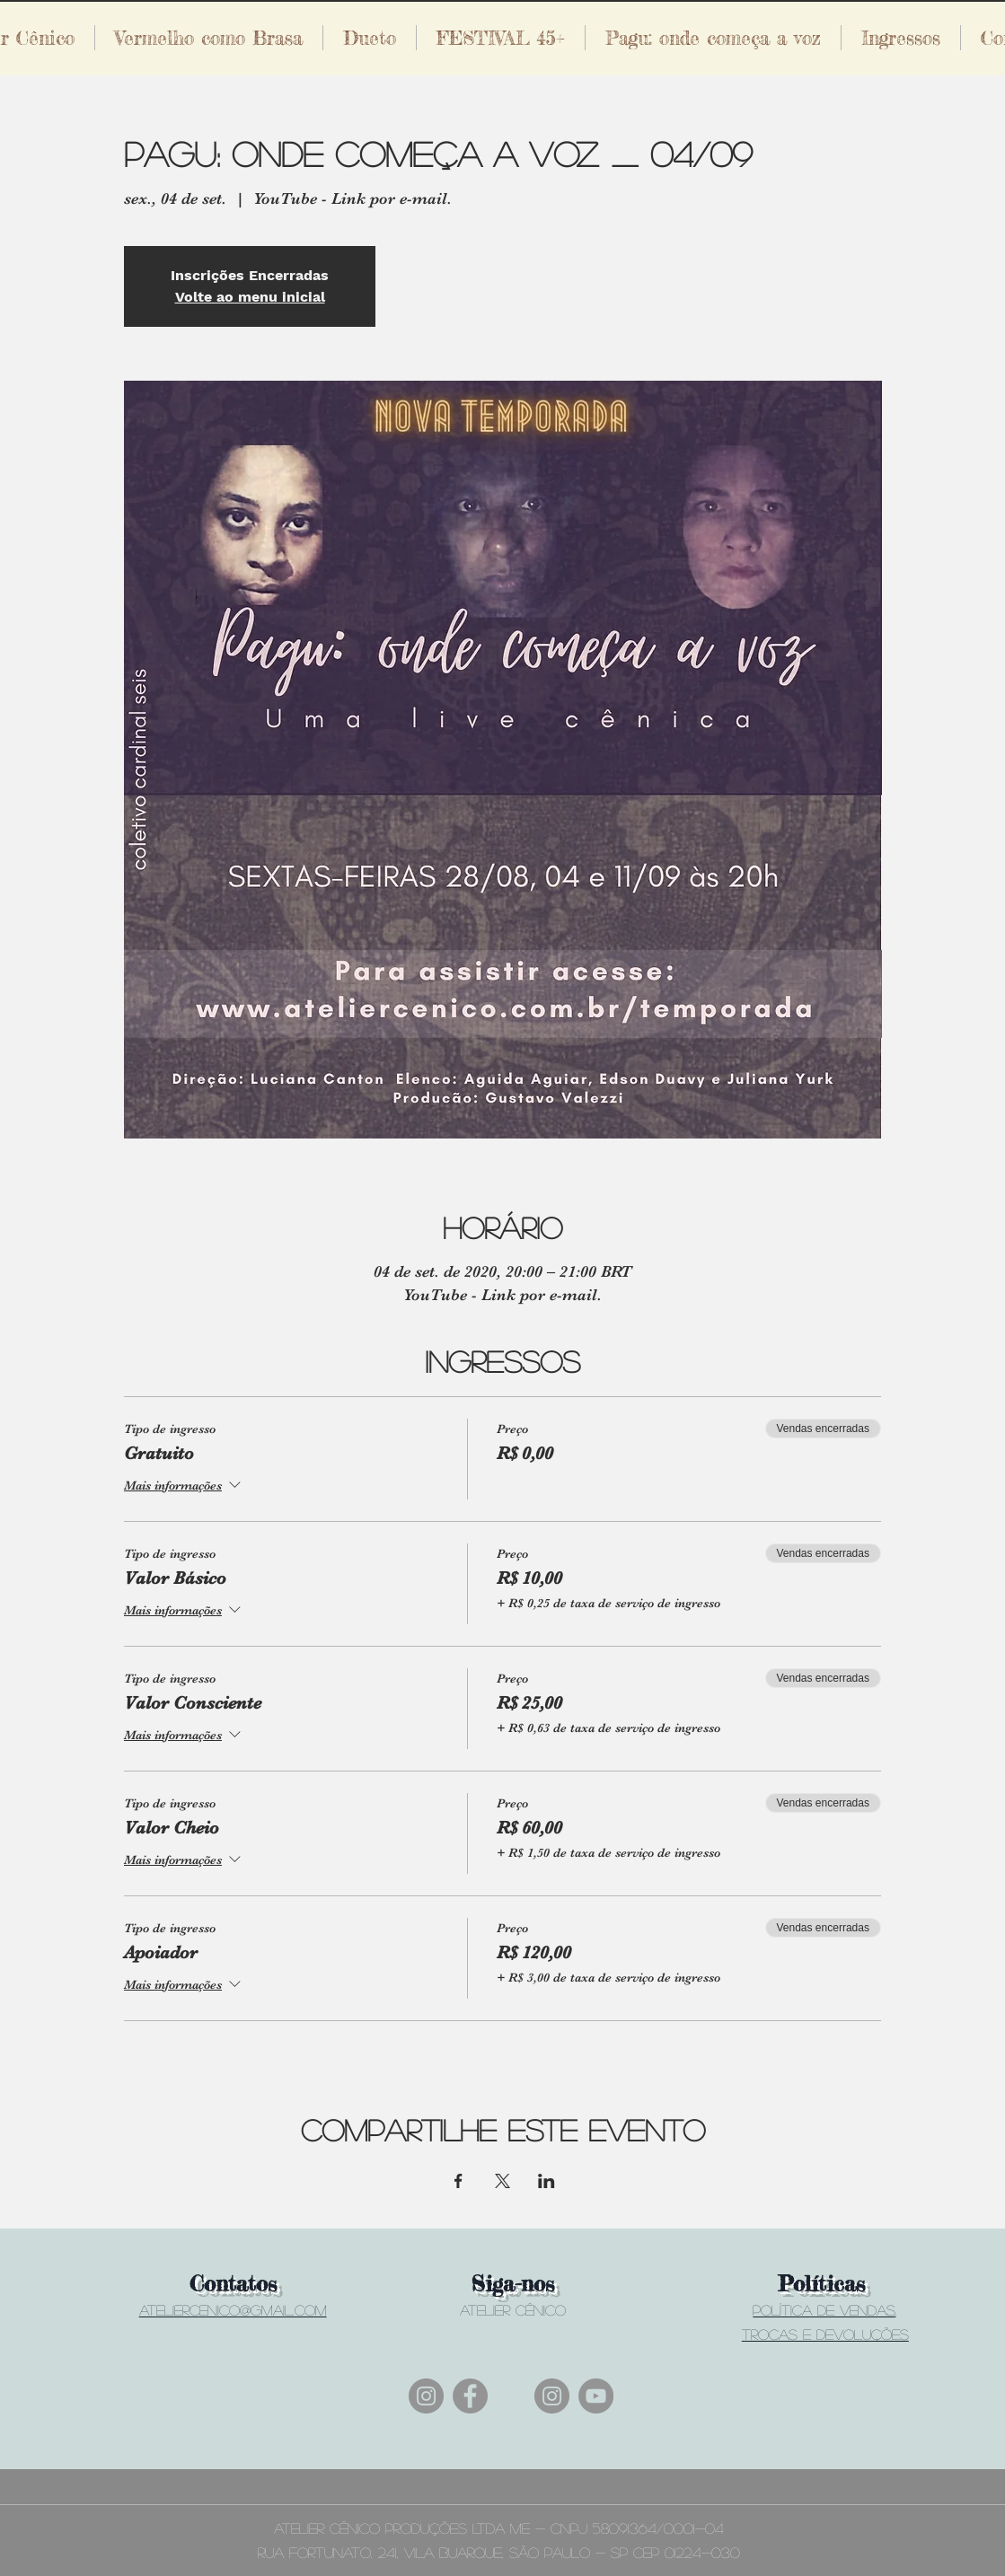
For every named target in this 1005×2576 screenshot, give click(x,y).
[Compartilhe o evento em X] (502, 2181)
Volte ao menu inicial (250, 296)
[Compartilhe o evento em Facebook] (458, 2181)
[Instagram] (426, 2395)
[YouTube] (595, 2395)
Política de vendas (824, 2310)
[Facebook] (470, 2395)
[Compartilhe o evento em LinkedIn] (546, 2181)
